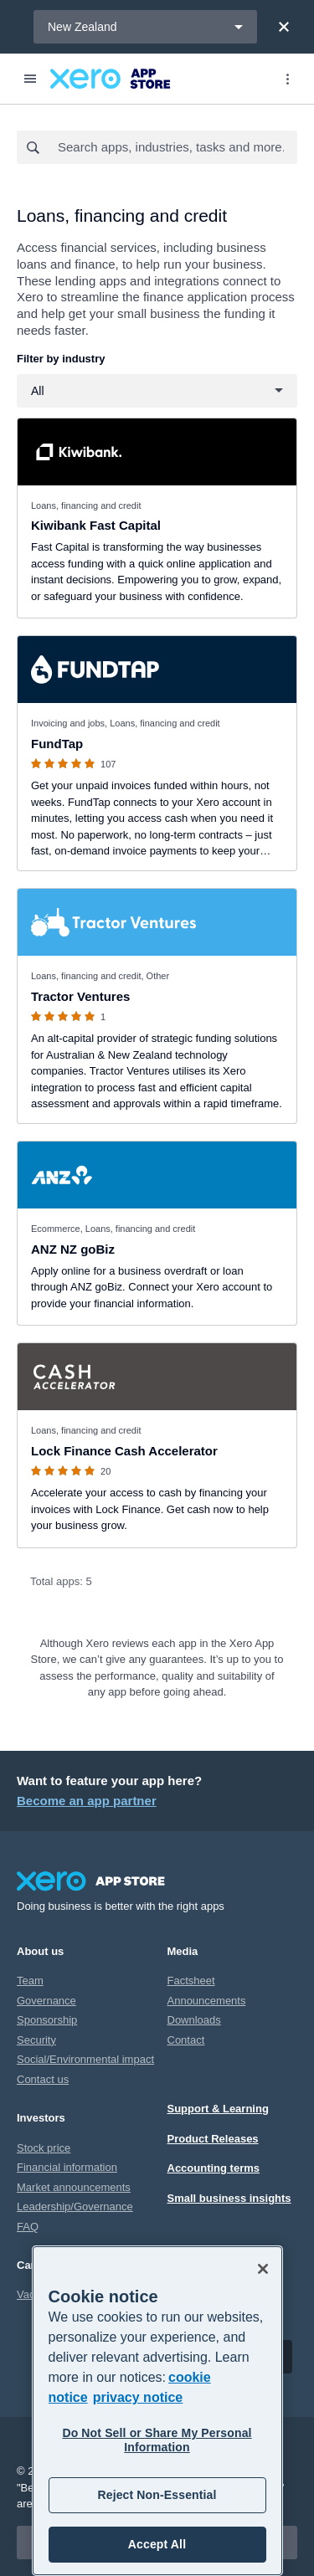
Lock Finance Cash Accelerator (124, 1451)
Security (36, 2040)
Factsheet (191, 1980)
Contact (186, 2040)
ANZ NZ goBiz (73, 1249)
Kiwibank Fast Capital (96, 525)
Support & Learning (218, 2108)
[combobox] (176, 147)
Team (30, 1980)
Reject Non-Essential (156, 2495)
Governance (46, 2000)
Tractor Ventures (80, 996)
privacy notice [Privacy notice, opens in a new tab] (138, 2397)
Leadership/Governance (75, 2206)
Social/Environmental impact (85, 2059)
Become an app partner (87, 1800)
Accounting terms (213, 2168)
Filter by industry (61, 358)
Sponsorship (47, 2020)
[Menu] (30, 78)
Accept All (157, 2544)
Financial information (67, 2167)
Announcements (206, 2000)
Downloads (194, 2020)
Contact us (43, 2079)
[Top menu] (287, 78)
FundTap (57, 743)
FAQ (28, 2226)
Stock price (43, 2148)
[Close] (283, 26)
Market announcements (74, 2187)
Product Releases (213, 2138)
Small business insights (229, 2198)
